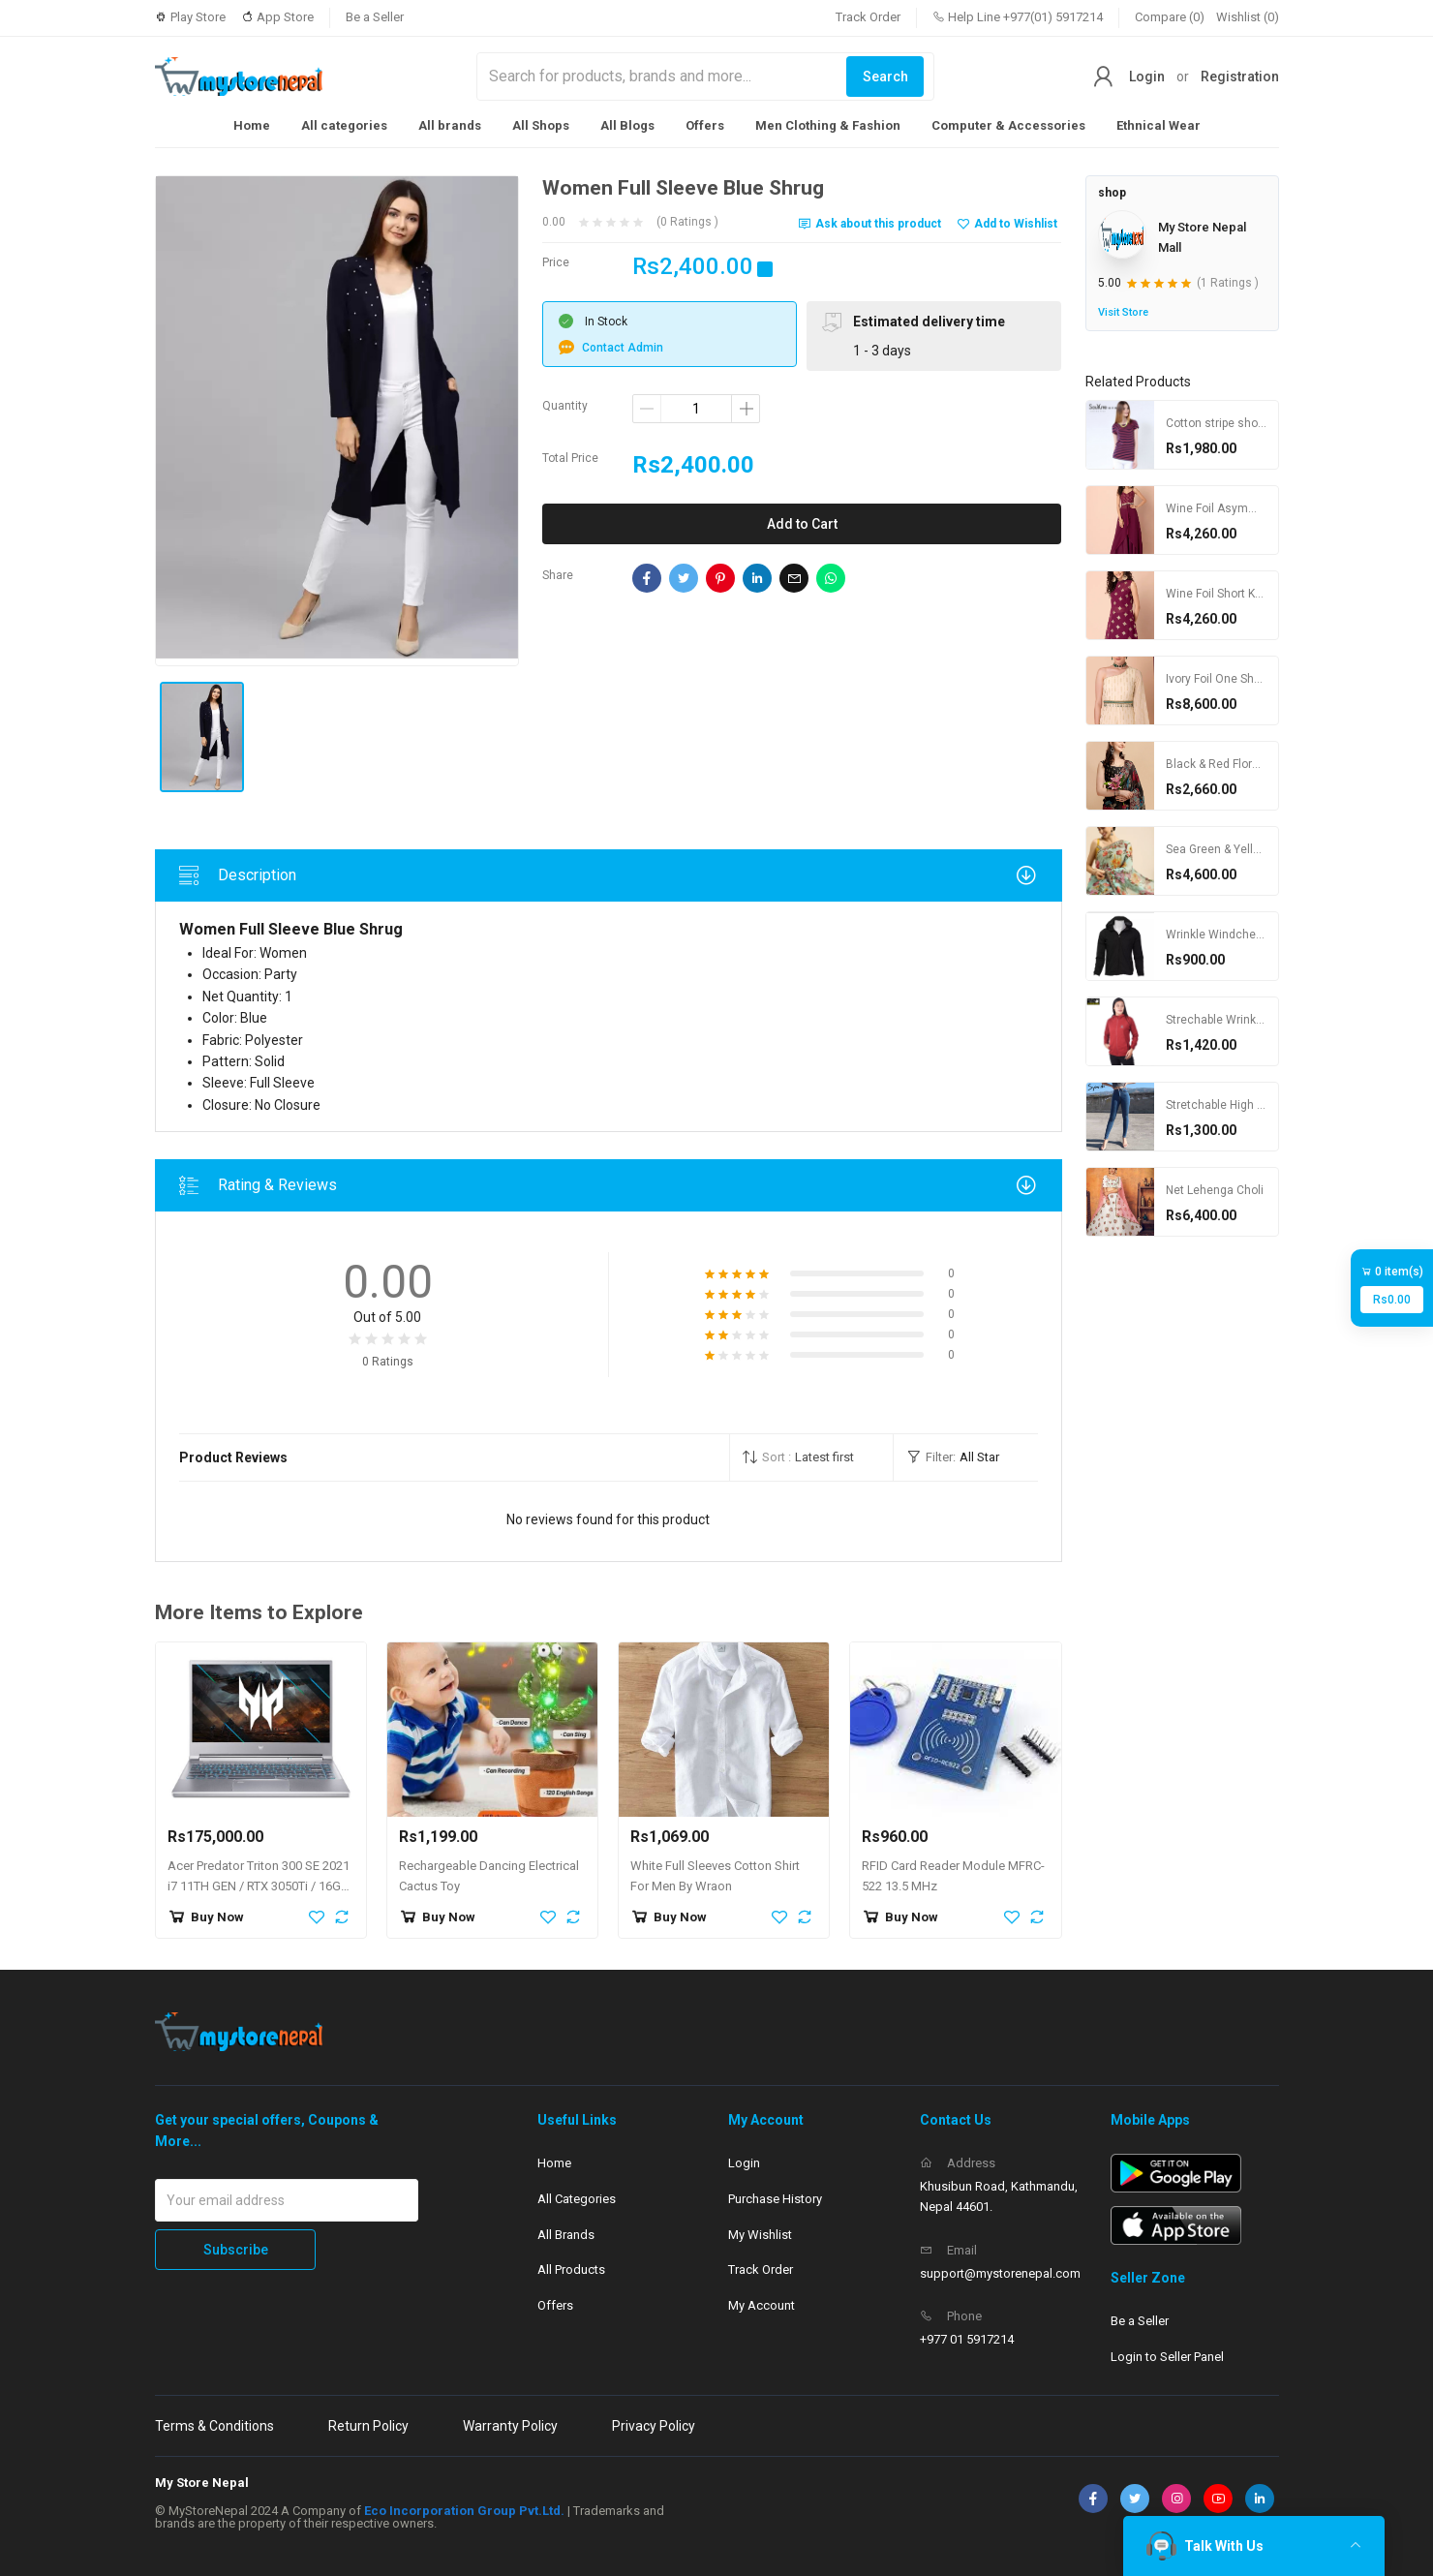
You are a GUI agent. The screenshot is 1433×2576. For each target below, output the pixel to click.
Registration (1240, 76)
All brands (449, 125)
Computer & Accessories (1008, 125)
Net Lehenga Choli (1215, 1190)
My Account (761, 2305)
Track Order (868, 17)
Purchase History (775, 2199)
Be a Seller (375, 17)
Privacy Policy (653, 2426)
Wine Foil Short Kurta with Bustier (1254, 593)
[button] (811, 1457)
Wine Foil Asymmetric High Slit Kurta (1263, 508)
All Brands (566, 2234)
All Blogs (627, 125)
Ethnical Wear (1158, 125)
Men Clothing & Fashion (827, 125)
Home (251, 125)
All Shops (540, 125)
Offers (705, 125)
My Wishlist (760, 2234)
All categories (344, 125)
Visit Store (1123, 312)
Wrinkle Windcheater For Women (1253, 934)
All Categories (576, 2199)
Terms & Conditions (214, 2426)
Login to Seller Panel (1167, 2356)
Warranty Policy (510, 2426)
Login (1147, 76)
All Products (571, 2269)
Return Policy (368, 2426)
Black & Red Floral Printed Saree (1251, 764)
